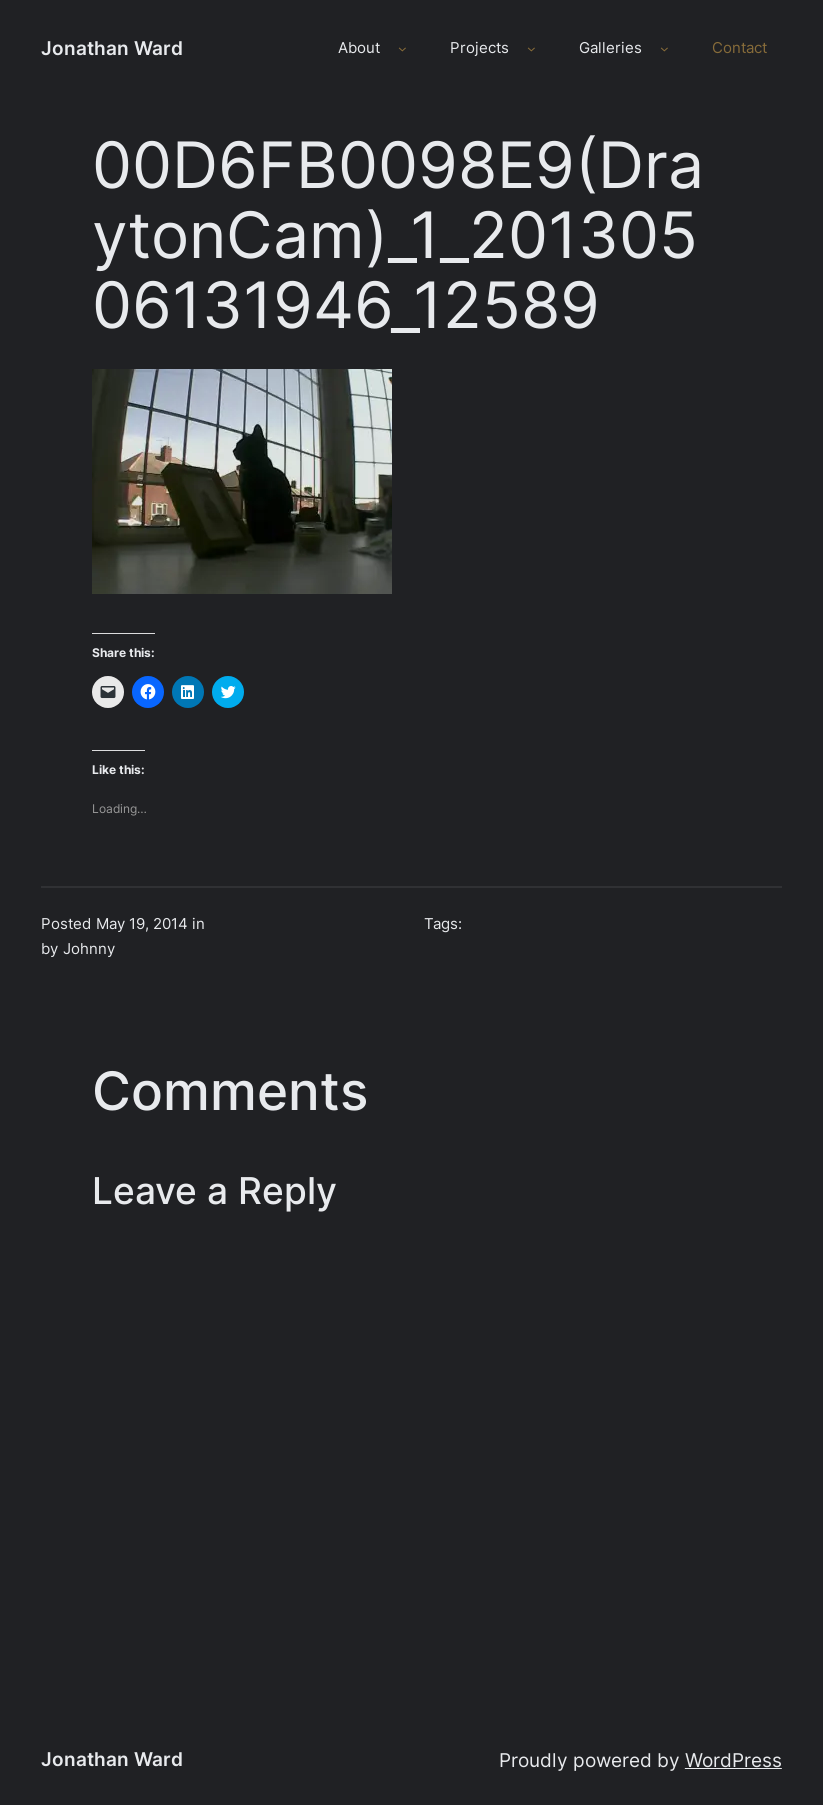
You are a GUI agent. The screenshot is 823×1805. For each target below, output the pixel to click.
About (359, 48)
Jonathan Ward (112, 48)
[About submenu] (402, 48)
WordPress (733, 1760)
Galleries (610, 48)
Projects (479, 48)
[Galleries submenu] (664, 48)
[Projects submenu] (531, 48)
